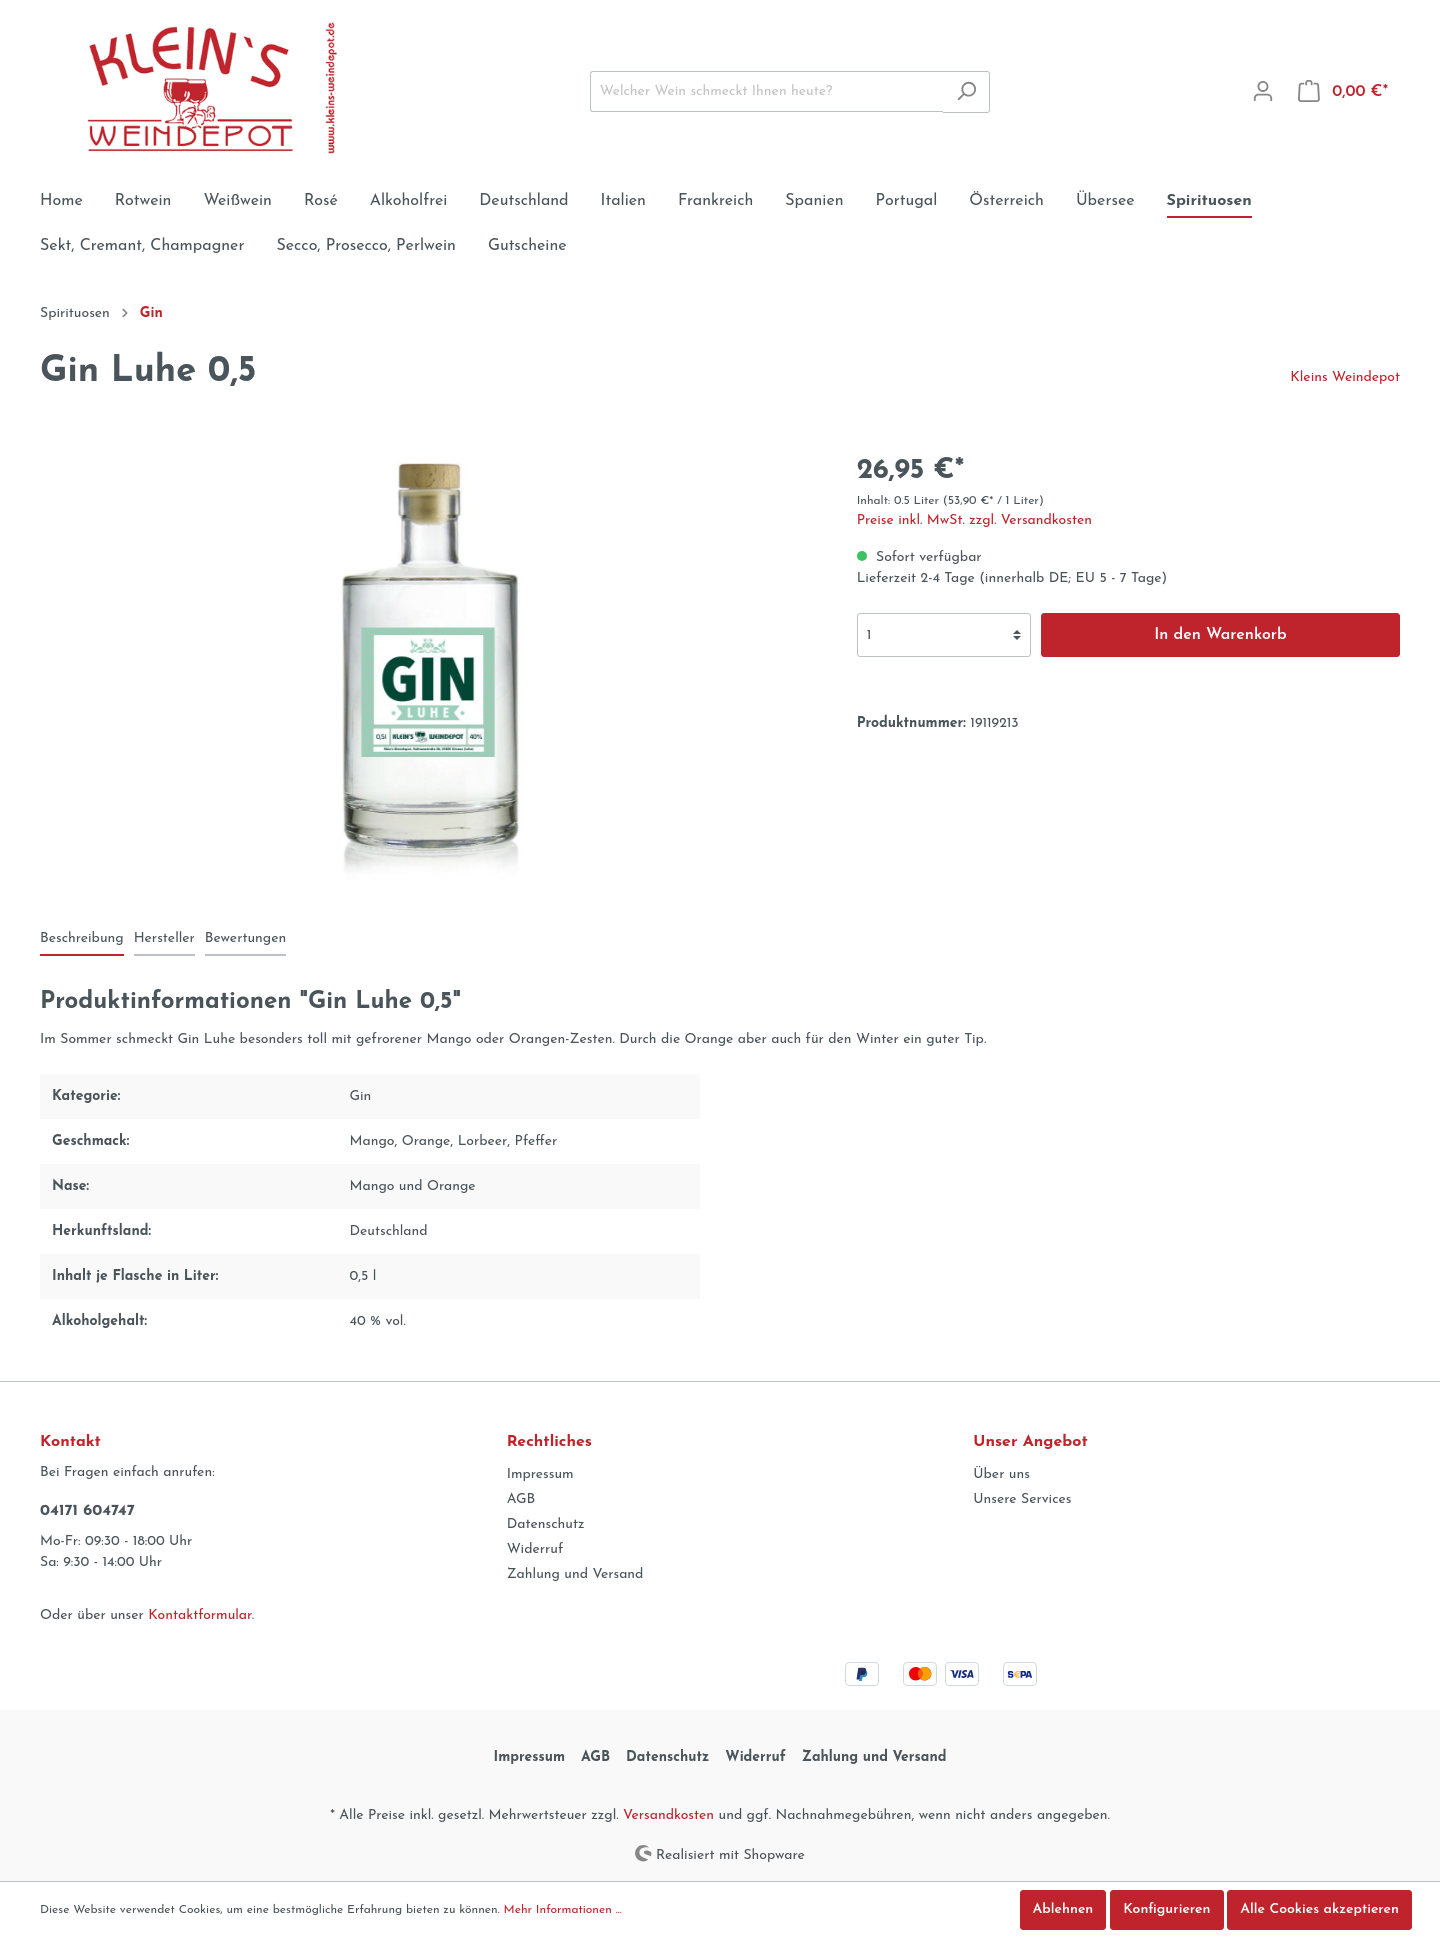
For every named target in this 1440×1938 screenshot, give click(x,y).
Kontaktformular (199, 1615)
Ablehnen (1063, 1909)
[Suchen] (966, 92)
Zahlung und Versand (575, 1574)
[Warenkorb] (1343, 92)
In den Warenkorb (1220, 635)
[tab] (82, 938)
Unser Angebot (1030, 1442)
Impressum (540, 1474)
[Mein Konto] (1263, 92)
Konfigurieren (1166, 1909)
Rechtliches (549, 1442)
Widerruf (535, 1549)
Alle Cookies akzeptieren (1319, 1909)
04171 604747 (87, 1511)
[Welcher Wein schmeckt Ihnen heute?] (767, 91)
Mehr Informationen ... (563, 1910)
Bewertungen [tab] (245, 938)
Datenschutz (546, 1524)
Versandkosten (668, 1815)
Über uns (1001, 1474)
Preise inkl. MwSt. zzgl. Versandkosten (974, 520)
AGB (521, 1499)
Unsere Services (1022, 1499)
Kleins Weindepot (1345, 377)
